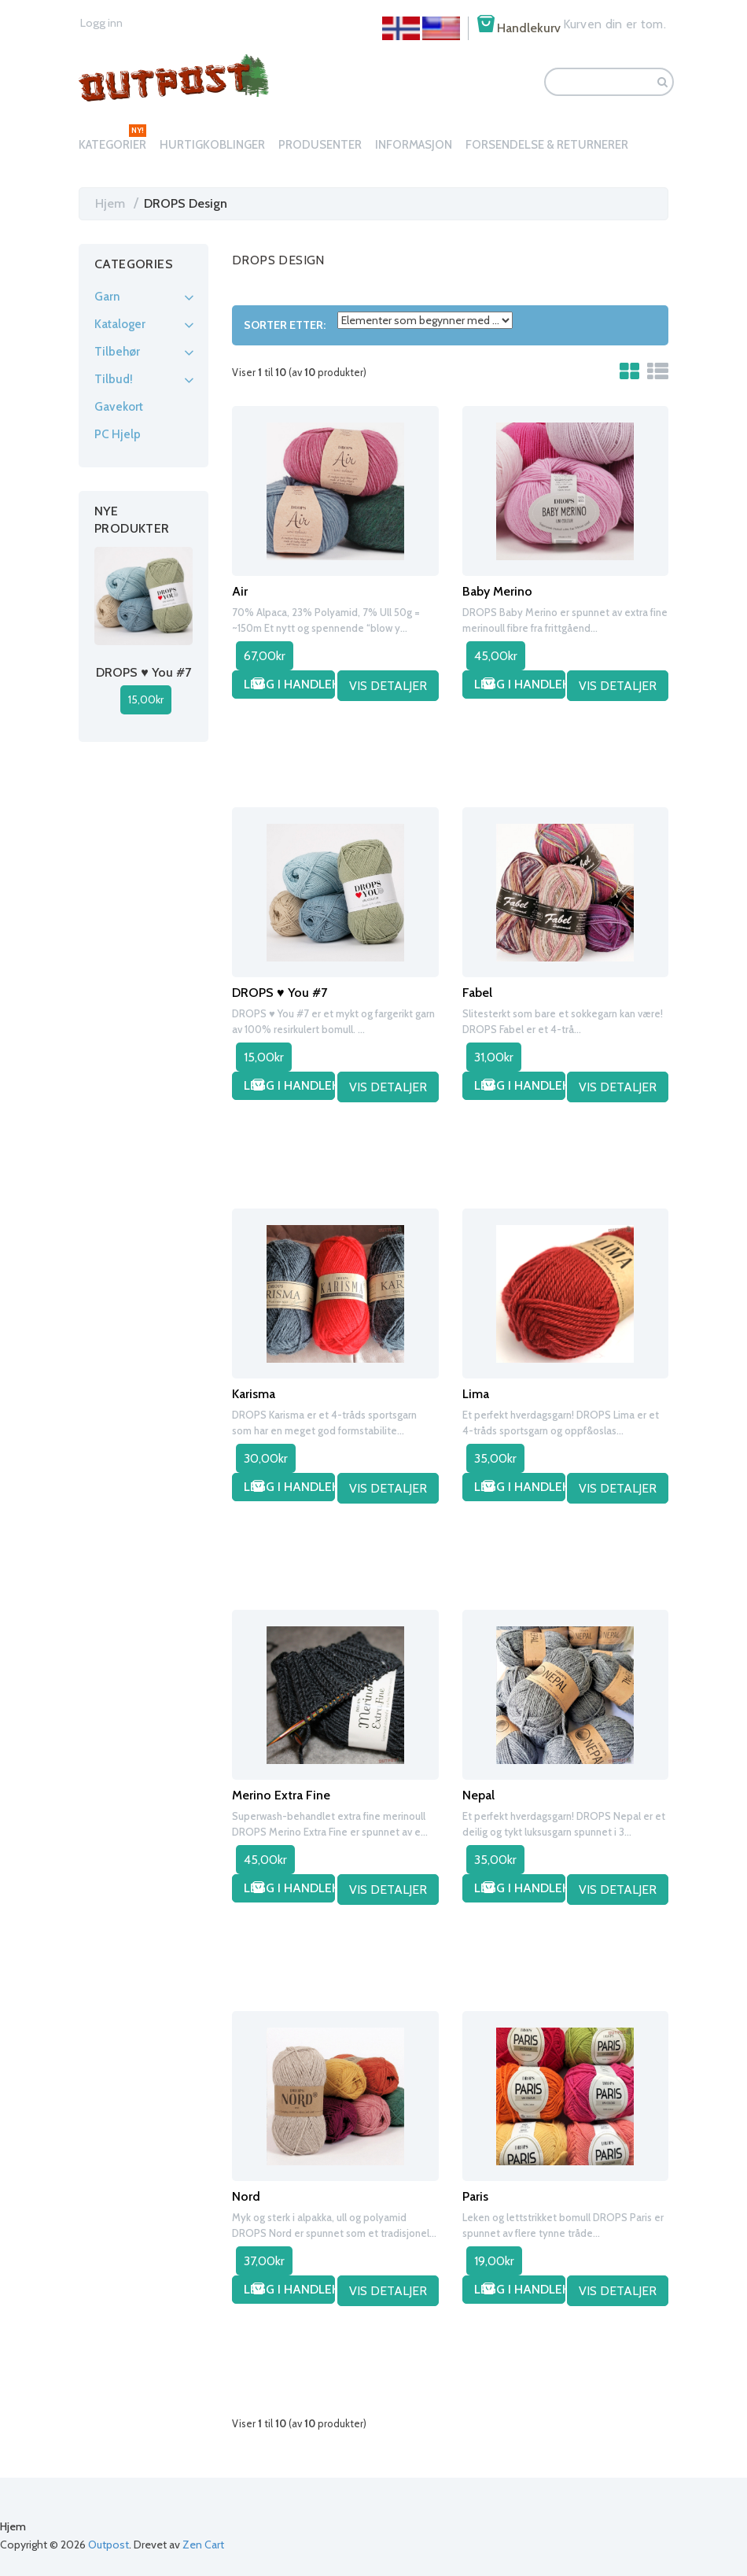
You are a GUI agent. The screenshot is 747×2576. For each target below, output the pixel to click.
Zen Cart (203, 2544)
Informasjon (413, 145)
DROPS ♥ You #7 (279, 991)
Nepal (478, 1793)
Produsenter (320, 145)
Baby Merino (497, 589)
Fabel (477, 991)
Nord (246, 2194)
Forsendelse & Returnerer (546, 145)
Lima (475, 1392)
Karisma (253, 1392)
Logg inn (99, 23)
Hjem (110, 203)
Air (240, 589)
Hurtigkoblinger (212, 145)
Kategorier (112, 145)
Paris (475, 2194)
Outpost (108, 2544)
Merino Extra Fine (281, 1793)
